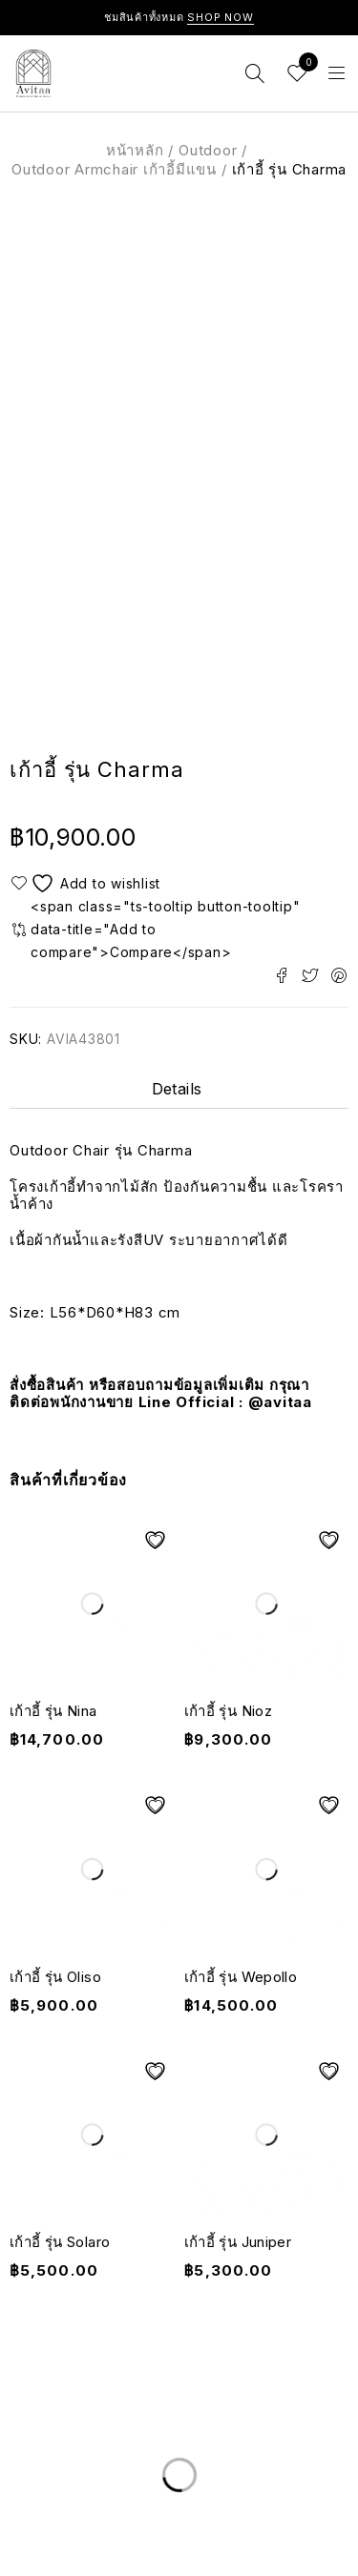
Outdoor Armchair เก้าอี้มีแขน (114, 169)
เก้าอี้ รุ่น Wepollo (241, 1977)
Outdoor (208, 150)
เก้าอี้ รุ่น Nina (53, 1711)
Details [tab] (177, 1088)
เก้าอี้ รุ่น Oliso (55, 1977)
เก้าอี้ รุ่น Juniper (238, 2242)
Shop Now (220, 17)
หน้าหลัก (135, 150)
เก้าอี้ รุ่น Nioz (228, 1711)
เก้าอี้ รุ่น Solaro (60, 2242)
